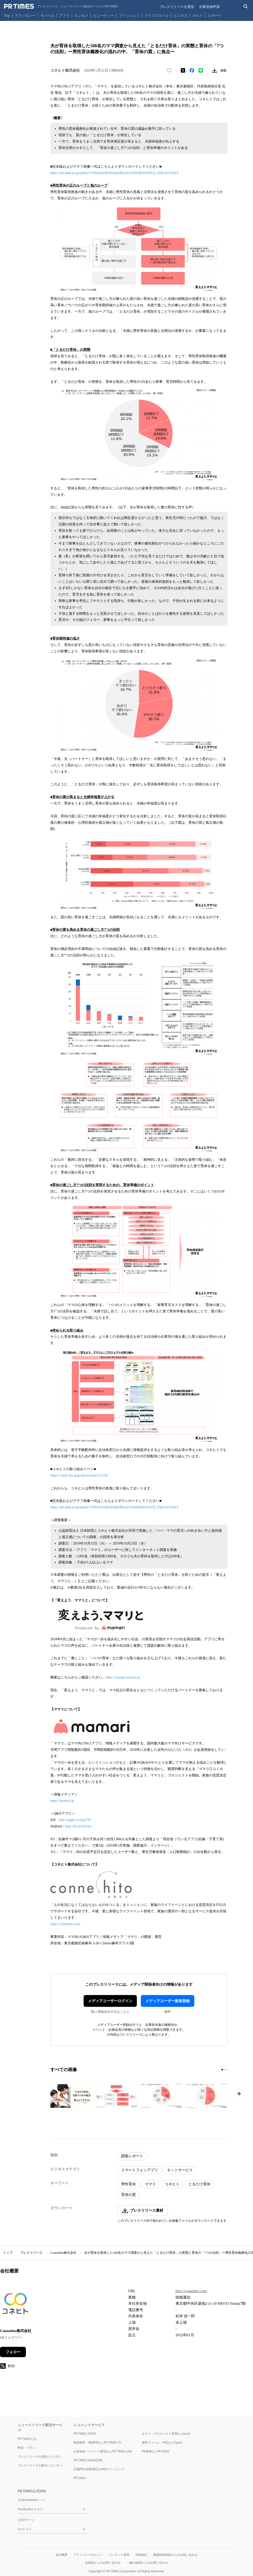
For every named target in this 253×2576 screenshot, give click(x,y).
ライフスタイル (157, 15)
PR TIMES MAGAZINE (88, 2460)
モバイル (47, 15)
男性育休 (128, 2184)
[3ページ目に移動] (226, 2069)
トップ (8, 2252)
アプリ (64, 15)
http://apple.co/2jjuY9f (75, 1820)
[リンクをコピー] (223, 70)
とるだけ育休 (199, 2184)
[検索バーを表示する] (245, 6)
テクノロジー (25, 15)
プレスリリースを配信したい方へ (40, 2465)
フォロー (13, 2352)
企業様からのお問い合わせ (103, 2562)
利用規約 (141, 2555)
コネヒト (172, 2184)
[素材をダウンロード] (214, 70)
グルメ (197, 15)
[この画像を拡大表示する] (71, 2095)
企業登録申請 (209, 6)
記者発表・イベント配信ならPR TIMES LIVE (103, 2451)
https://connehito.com (65, 1924)
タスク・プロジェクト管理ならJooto (166, 2433)
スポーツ (214, 15)
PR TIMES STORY (85, 2433)
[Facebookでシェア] (192, 70)
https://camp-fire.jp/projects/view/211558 (79, 1475)
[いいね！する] (169, 70)
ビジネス (180, 15)
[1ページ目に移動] (222, 2069)
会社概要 (61, 2555)
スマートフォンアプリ (139, 2170)
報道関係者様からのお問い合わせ (175, 2555)
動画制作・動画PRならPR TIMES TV (97, 2442)
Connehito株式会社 (63, 2252)
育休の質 (128, 2195)
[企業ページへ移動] (15, 2305)
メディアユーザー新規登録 (167, 2001)
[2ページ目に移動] (224, 2069)
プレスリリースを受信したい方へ (40, 2456)
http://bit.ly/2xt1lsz (78, 1826)
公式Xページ (26, 2520)
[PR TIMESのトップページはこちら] (61, 6)
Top (7, 15)
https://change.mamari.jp (123, 1677)
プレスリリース (31, 2252)
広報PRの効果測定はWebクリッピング (99, 2469)
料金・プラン (27, 2448)
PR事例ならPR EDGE (155, 2451)
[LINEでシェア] (201, 70)
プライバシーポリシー (88, 2555)
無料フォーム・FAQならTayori (162, 2442)
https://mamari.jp (62, 1801)
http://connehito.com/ (191, 2291)
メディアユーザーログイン (110, 2001)
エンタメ (81, 15)
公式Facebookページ (32, 2500)
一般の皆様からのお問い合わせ (147, 2562)
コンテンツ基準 (119, 2555)
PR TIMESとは (27, 2439)
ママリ (150, 2184)
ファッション (129, 15)
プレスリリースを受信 (177, 6)
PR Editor (80, 2478)
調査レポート (132, 2156)
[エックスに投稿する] (183, 70)
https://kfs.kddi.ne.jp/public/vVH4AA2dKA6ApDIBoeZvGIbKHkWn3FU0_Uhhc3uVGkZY (114, 173)
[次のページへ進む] (239, 2094)
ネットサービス (180, 2170)
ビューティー (103, 15)
